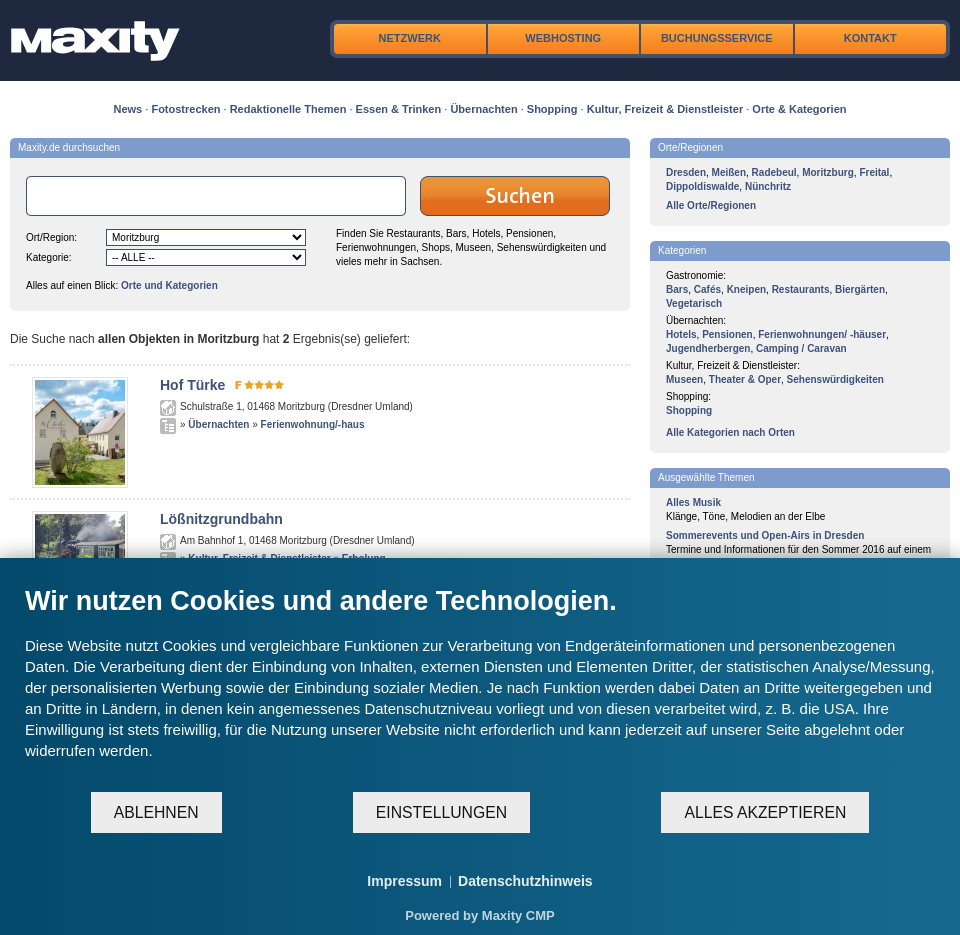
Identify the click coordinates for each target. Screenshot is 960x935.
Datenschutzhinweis (525, 881)
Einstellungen (441, 812)
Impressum (404, 881)
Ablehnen (156, 812)
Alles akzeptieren (765, 812)
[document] (480, 687)
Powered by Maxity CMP (480, 915)
